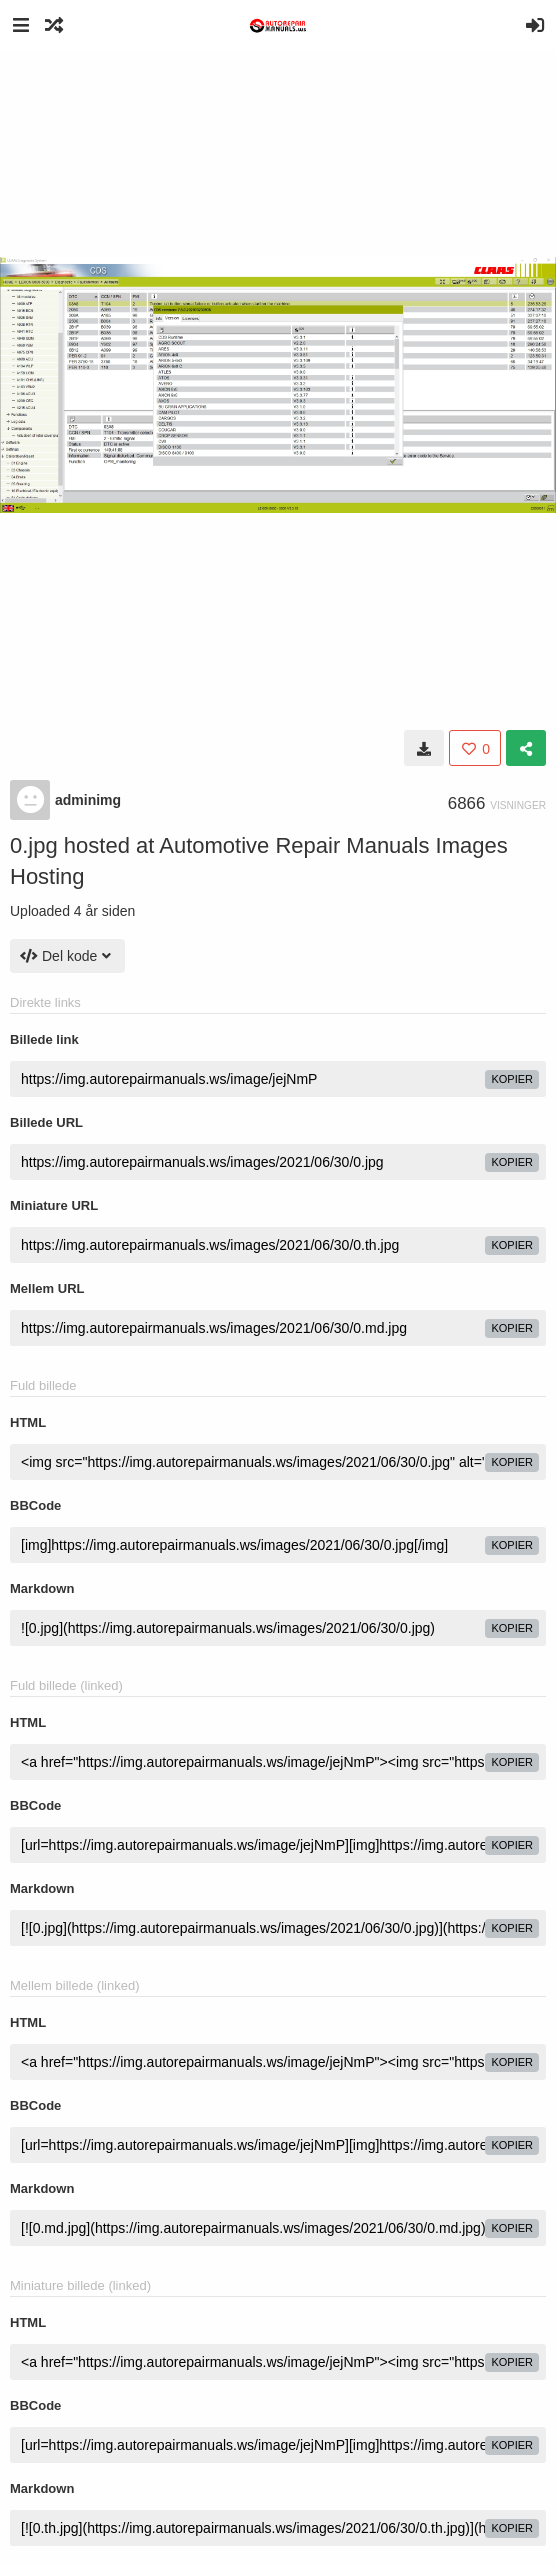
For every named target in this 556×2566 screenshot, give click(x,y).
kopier (512, 1079)
